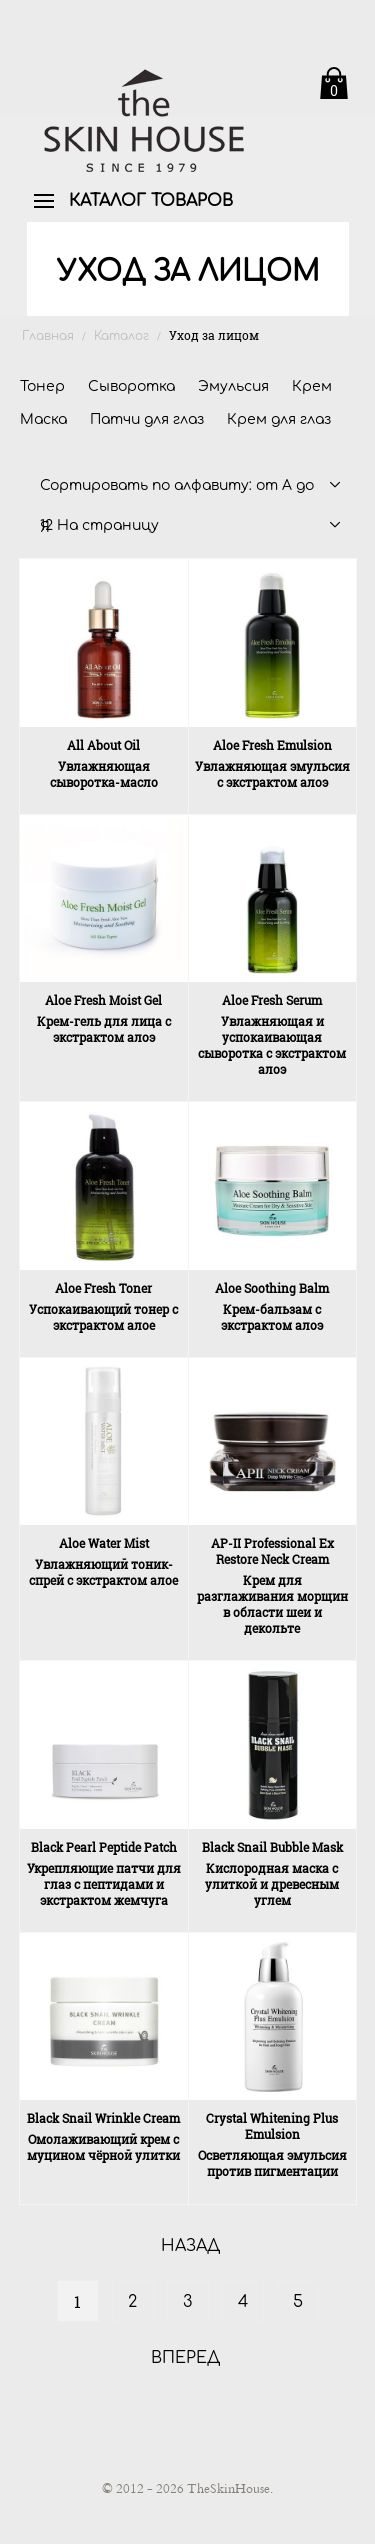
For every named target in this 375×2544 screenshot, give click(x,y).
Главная (48, 336)
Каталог (121, 336)
